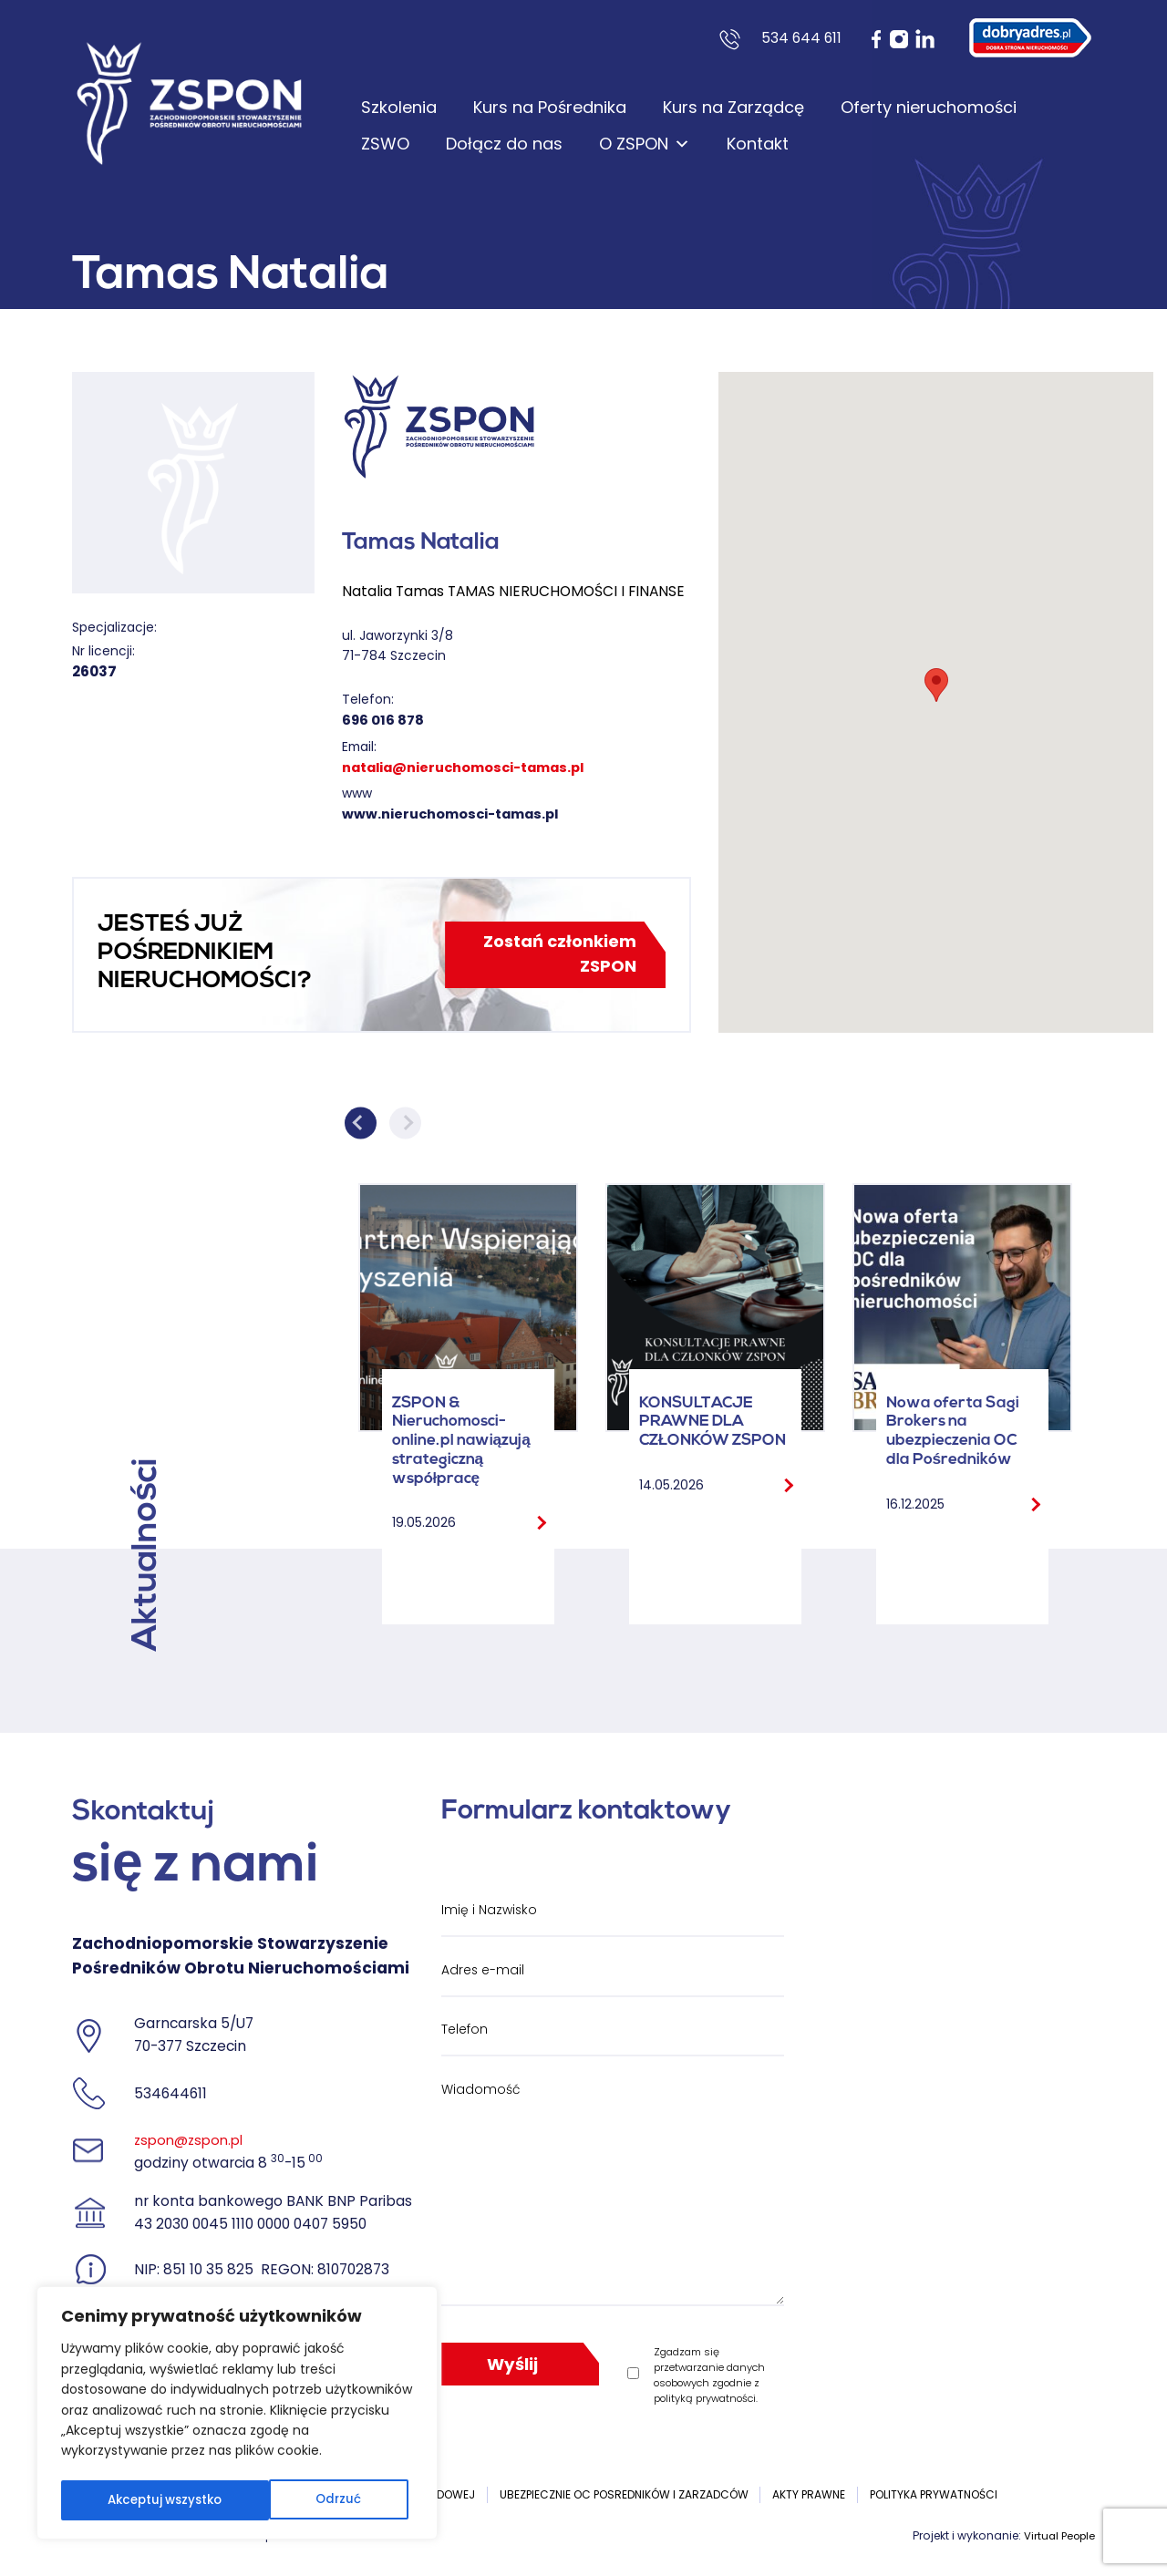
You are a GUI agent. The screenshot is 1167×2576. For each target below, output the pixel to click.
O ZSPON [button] (644, 144)
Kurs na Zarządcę (733, 107)
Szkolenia (399, 107)
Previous (361, 1123)
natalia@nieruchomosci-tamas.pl (474, 767)
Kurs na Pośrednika (549, 107)
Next (405, 1123)
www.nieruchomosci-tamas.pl (458, 813)
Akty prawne (808, 2494)
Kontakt (758, 143)
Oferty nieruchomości (929, 107)
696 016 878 (385, 719)
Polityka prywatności (933, 2494)
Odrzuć (128, 2500)
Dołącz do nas (504, 143)
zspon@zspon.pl (192, 2139)
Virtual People (1056, 2535)
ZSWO (385, 143)
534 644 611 (801, 37)
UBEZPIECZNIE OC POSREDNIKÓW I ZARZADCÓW (624, 2494)
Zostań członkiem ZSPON (554, 954)
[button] (936, 685)
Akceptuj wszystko (307, 2500)
